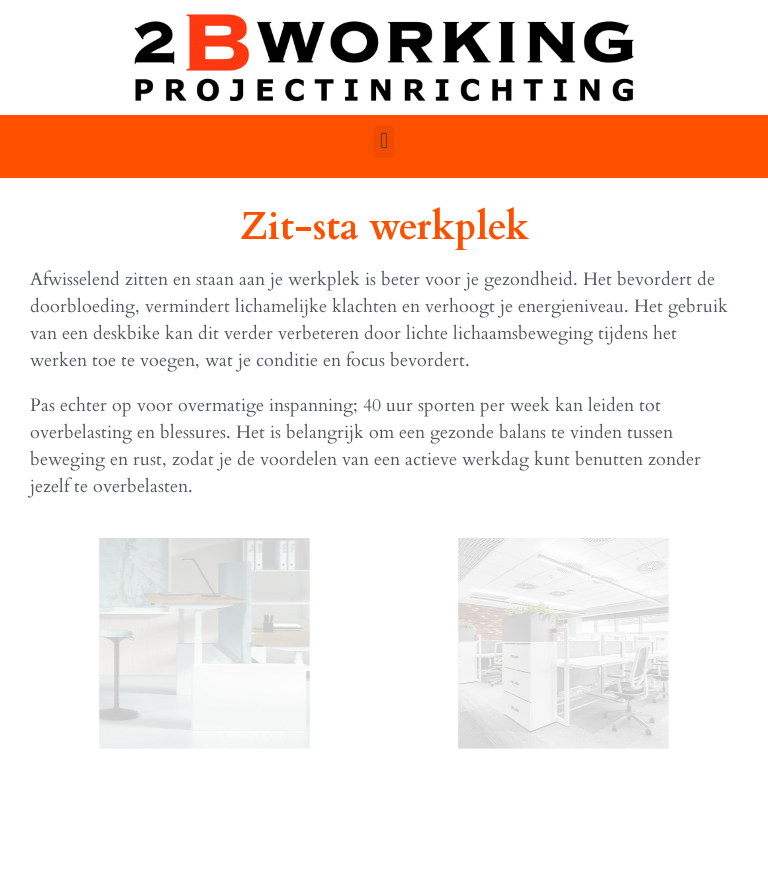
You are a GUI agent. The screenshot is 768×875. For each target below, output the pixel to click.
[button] (383, 141)
